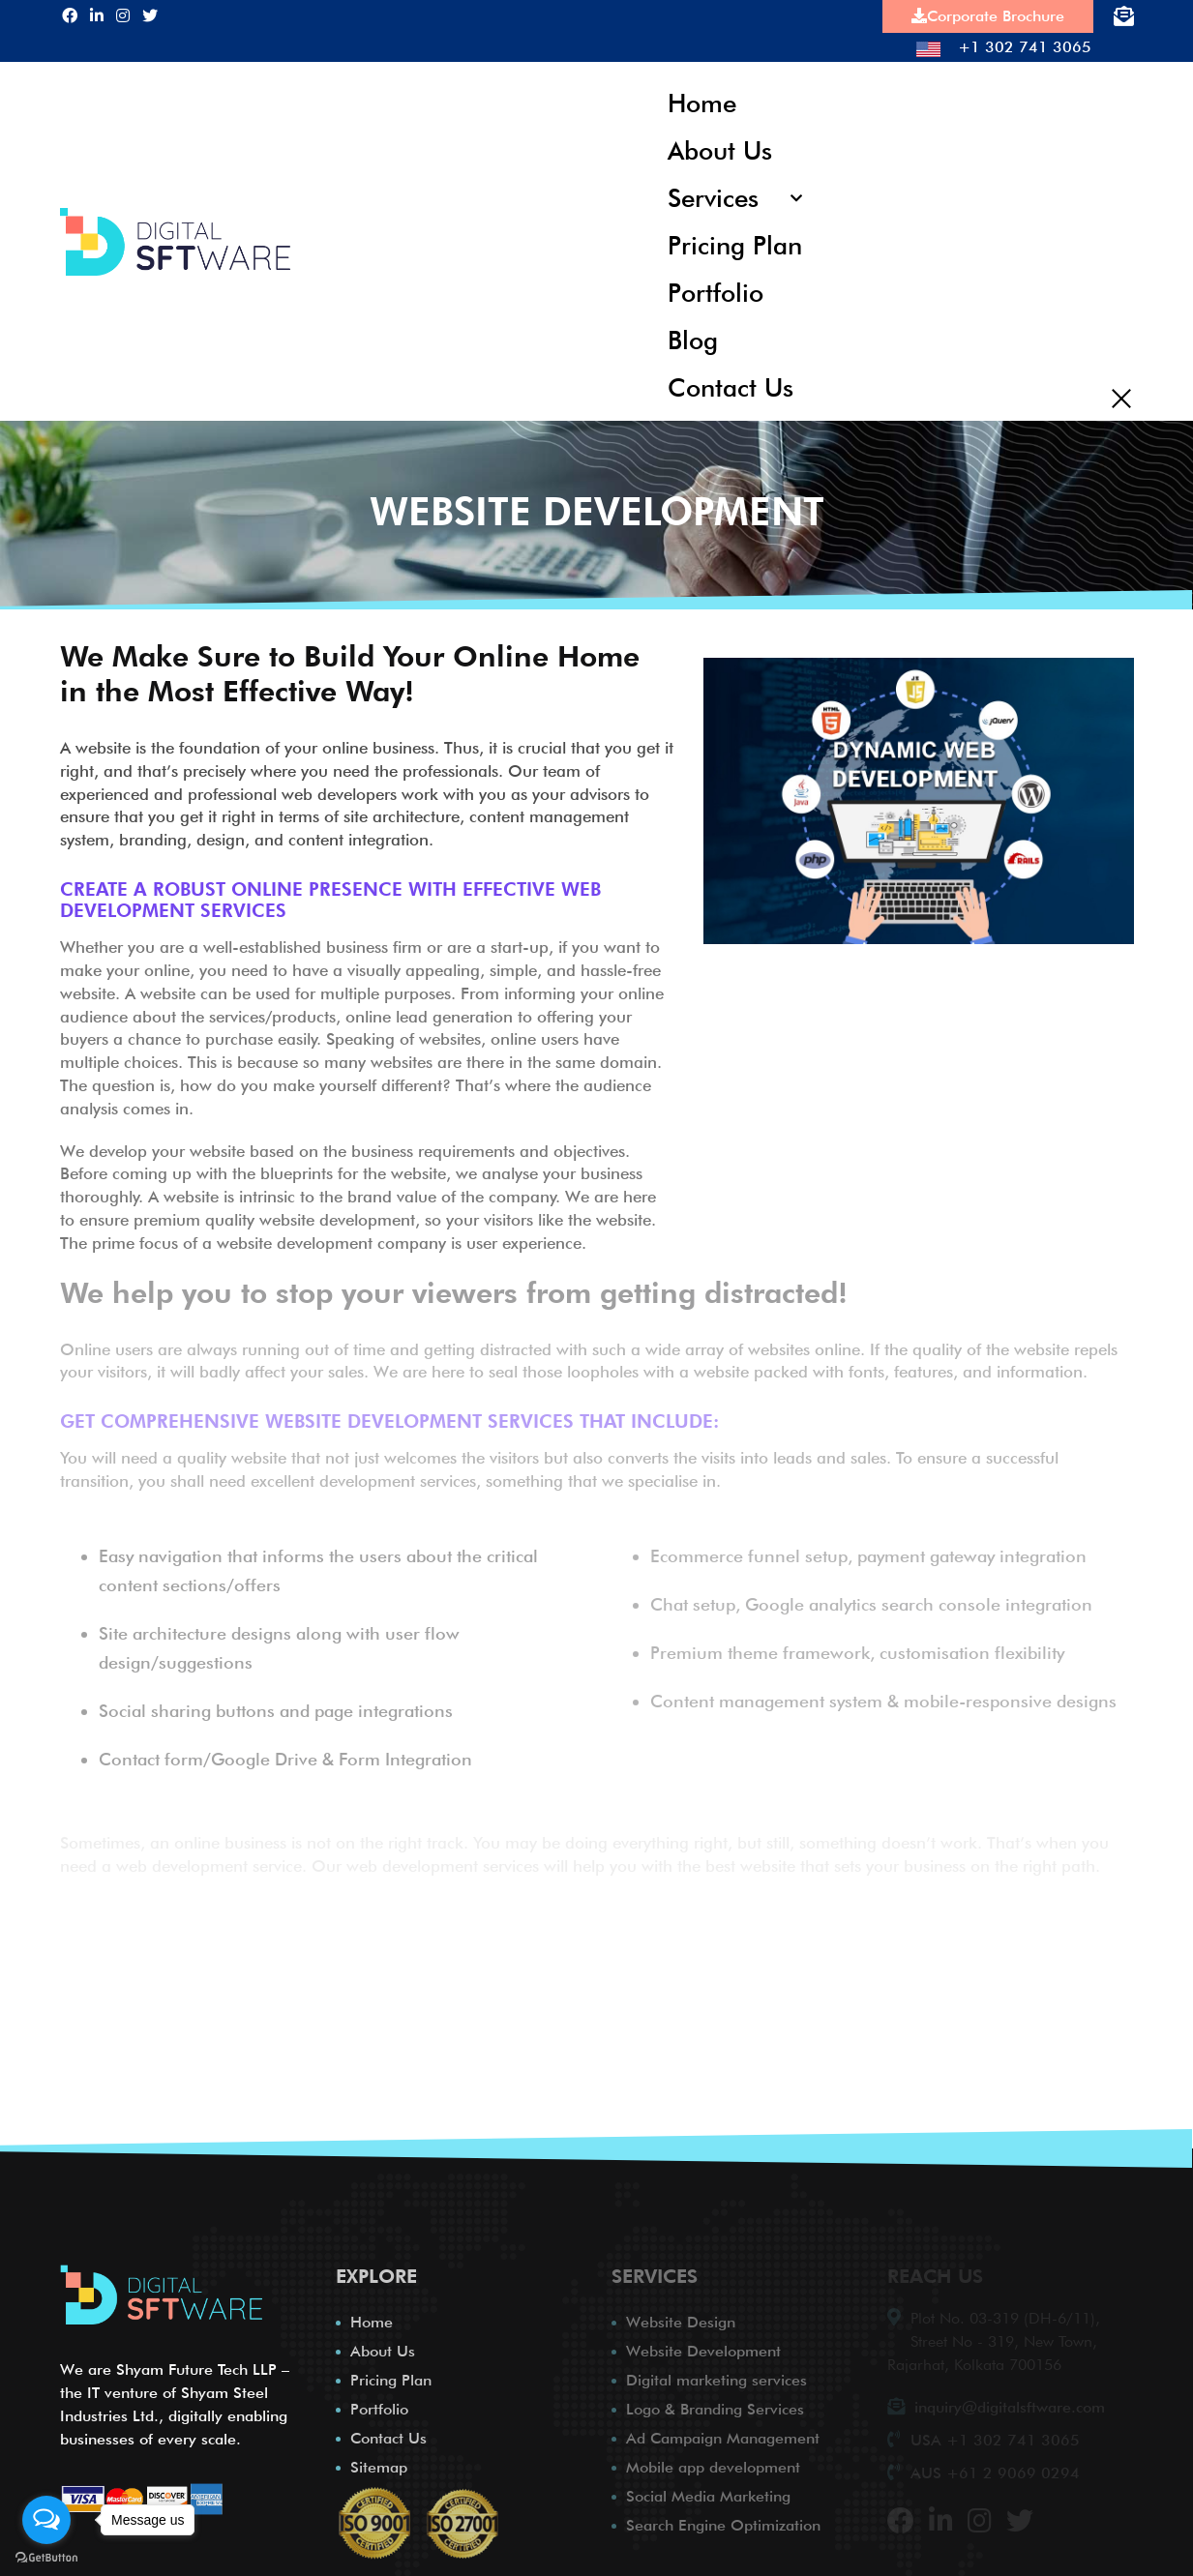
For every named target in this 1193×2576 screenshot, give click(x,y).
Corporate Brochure (987, 16)
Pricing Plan (734, 241)
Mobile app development (713, 2461)
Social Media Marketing (708, 2490)
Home (701, 102)
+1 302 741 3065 (1003, 47)
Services (713, 195)
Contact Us (730, 381)
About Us (720, 148)
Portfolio (715, 288)
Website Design (680, 2316)
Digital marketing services (716, 2374)
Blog (693, 334)
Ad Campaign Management (723, 2432)
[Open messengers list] (46, 2520)
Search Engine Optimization (723, 2519)
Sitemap (378, 2461)
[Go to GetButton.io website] (46, 2556)
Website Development (703, 2345)
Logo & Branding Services (715, 2403)
